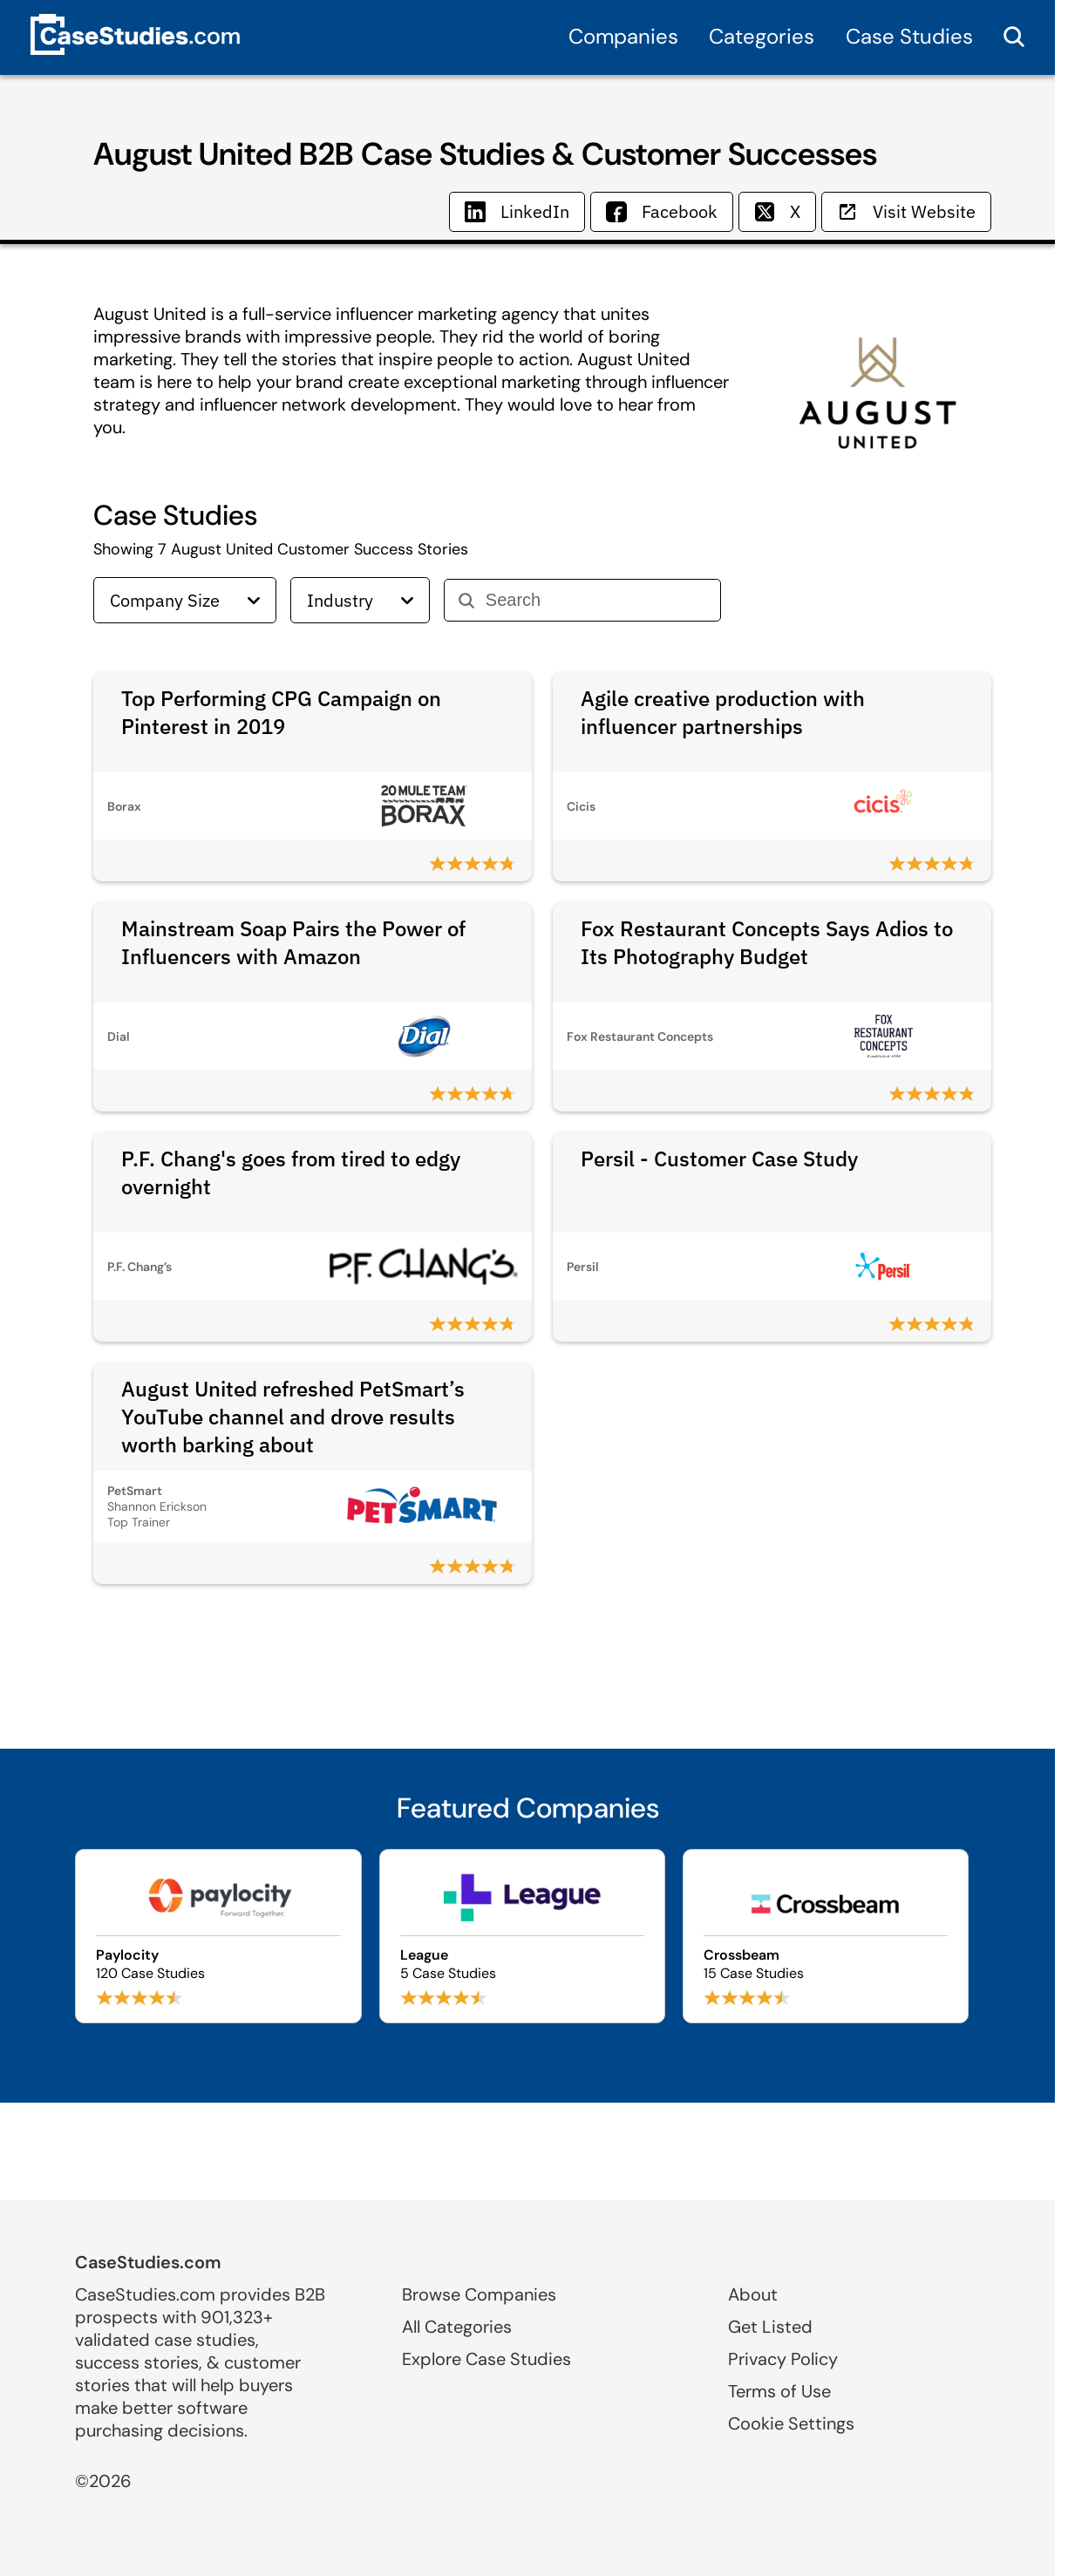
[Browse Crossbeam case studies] (826, 1936)
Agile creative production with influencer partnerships (723, 712)
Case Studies (909, 36)
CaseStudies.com (148, 2262)
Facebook (662, 211)
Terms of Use (779, 2391)
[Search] (596, 600)
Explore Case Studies (486, 2359)
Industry (360, 600)
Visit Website (906, 211)
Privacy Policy (783, 2359)
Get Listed (770, 2326)
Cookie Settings (791, 2423)
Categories (761, 36)
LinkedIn (517, 211)
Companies (623, 36)
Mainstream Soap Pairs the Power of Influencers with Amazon (293, 942)
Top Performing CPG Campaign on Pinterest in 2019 (281, 712)
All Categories (457, 2326)
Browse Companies (479, 2294)
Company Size (185, 600)
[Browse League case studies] (522, 1936)
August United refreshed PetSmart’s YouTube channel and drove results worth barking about (293, 1416)
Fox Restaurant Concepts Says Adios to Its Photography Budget (767, 942)
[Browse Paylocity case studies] (218, 1936)
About (753, 2294)
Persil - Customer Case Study (719, 1158)
